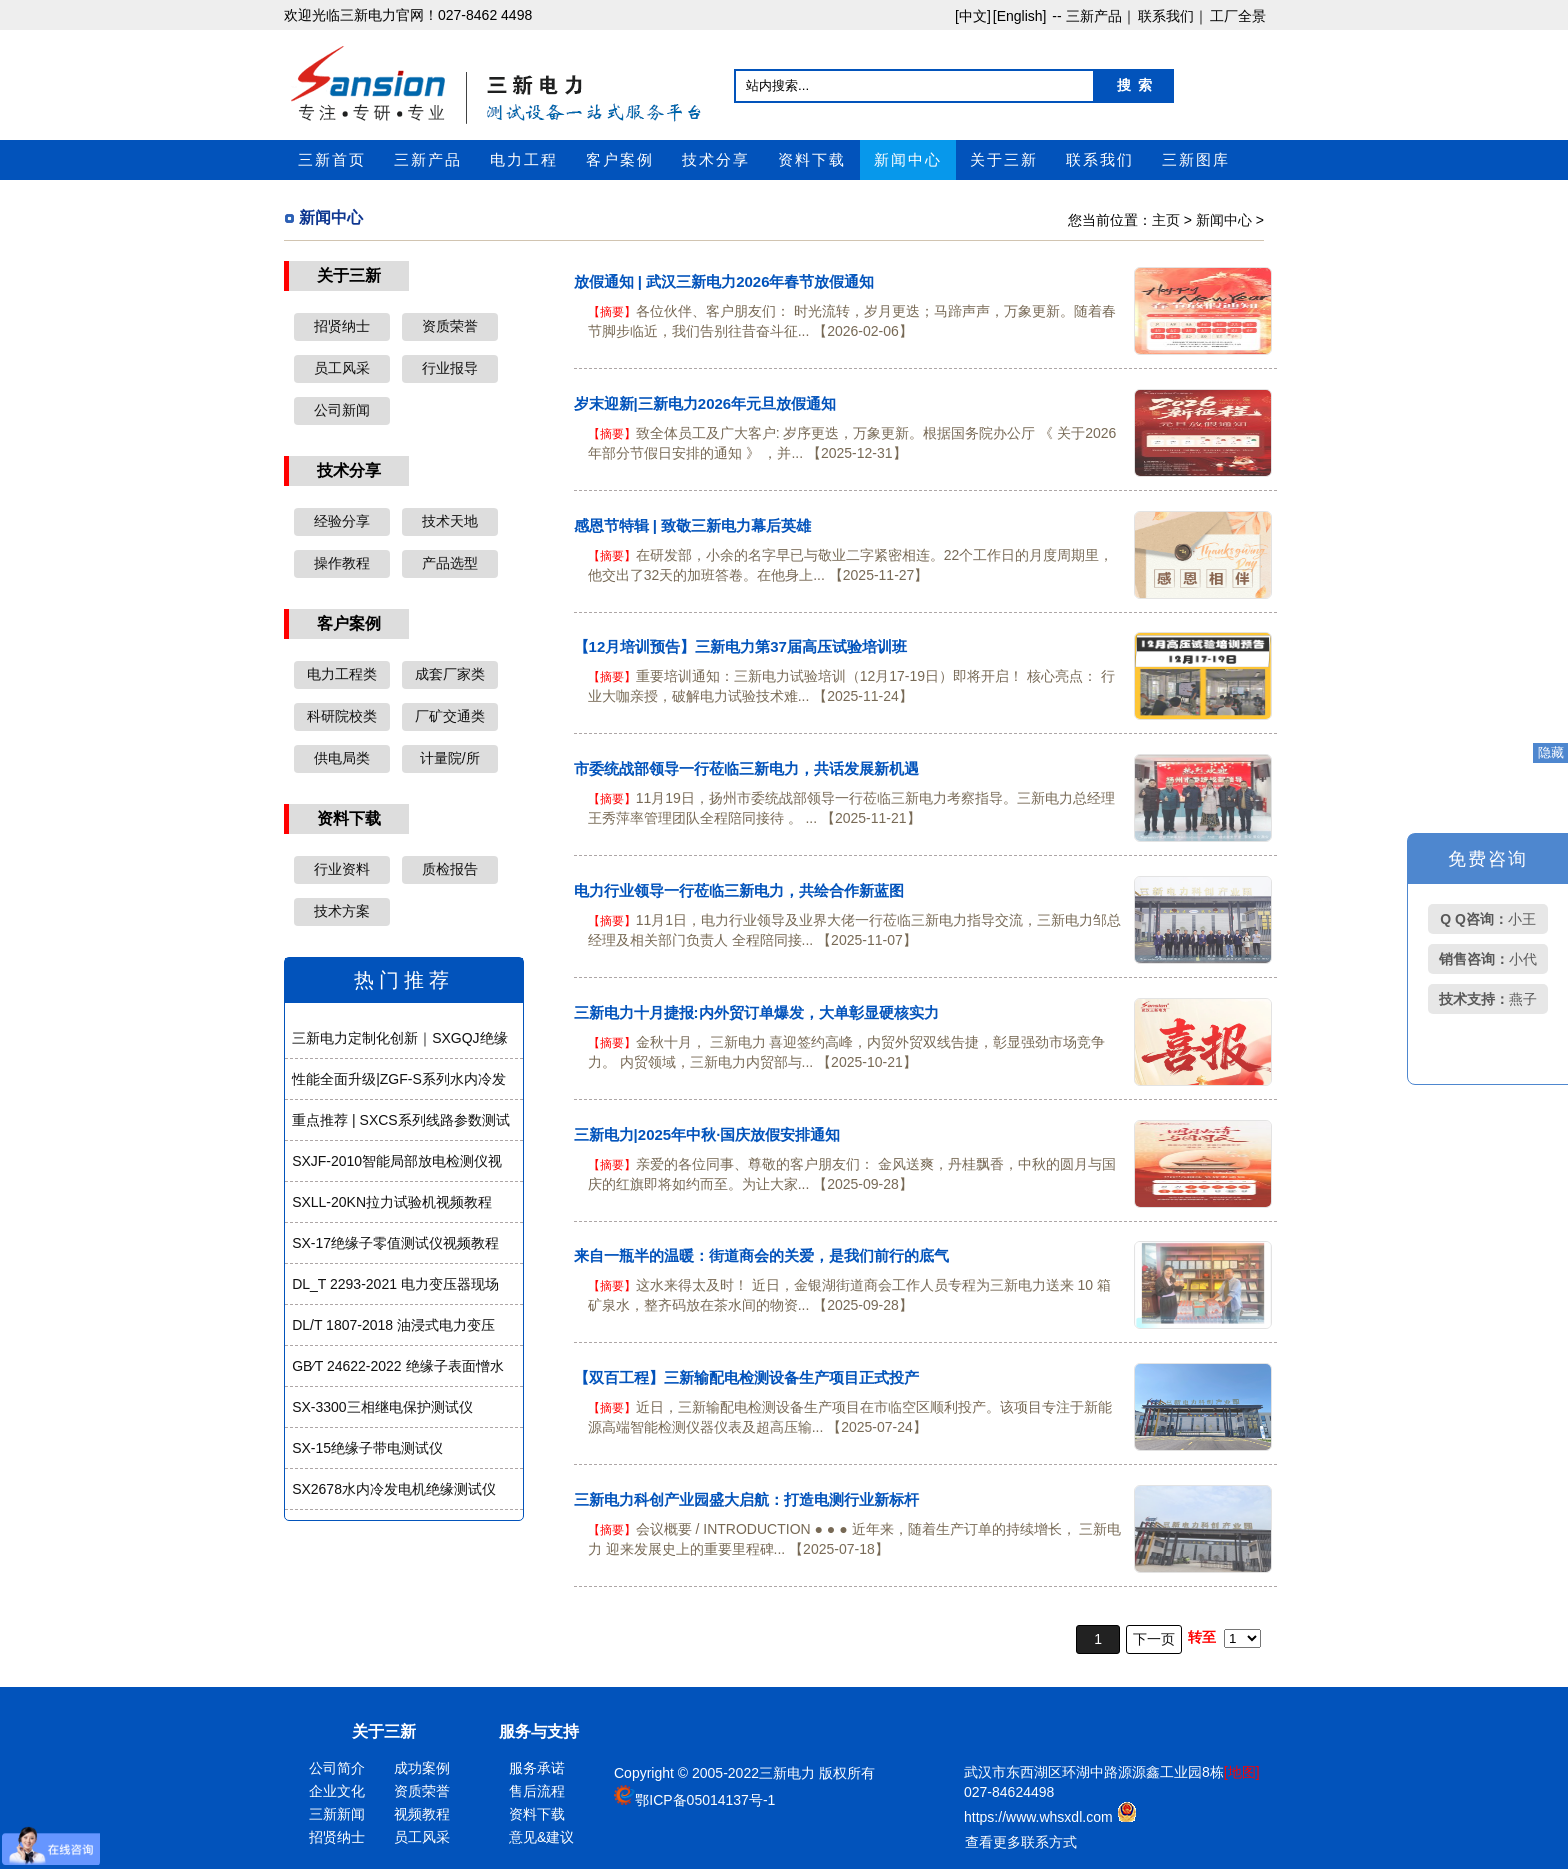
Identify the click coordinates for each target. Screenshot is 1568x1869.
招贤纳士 (342, 326)
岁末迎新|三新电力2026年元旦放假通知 (705, 403)
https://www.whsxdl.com (1040, 1817)
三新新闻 (337, 1814)
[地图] (1242, 1772)
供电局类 (342, 758)
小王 (1488, 919)
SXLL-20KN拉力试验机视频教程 (392, 1202)
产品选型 (450, 563)
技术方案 (342, 911)
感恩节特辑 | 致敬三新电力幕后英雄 (693, 525)
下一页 (1154, 1639)
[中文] (973, 16)
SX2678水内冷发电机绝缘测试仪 (394, 1489)
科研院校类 (342, 716)
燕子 (1488, 999)
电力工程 (524, 160)
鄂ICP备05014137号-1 (705, 1800)
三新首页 (332, 160)
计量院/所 (450, 758)
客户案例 (620, 160)
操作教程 (342, 563)
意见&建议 (541, 1837)
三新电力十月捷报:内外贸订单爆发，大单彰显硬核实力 (756, 1012)
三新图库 (1196, 160)
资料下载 (812, 160)
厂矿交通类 (450, 716)
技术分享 (716, 160)
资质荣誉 (450, 326)
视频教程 (422, 1814)
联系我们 (1100, 160)
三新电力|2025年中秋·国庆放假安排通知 (707, 1134)
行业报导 (450, 368)
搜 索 (1134, 85)
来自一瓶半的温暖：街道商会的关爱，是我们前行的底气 (761, 1255)
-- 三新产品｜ (1091, 16)
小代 (1488, 959)
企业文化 (337, 1791)
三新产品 (428, 160)
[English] (1020, 16)
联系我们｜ (1173, 16)
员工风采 (342, 368)
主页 (1166, 220)
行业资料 (342, 869)
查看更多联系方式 (1021, 1842)
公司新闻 (342, 410)
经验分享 (342, 521)
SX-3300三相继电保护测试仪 (382, 1407)
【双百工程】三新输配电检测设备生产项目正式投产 (746, 1377)
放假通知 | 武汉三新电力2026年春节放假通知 (724, 281)
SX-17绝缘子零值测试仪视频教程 (395, 1243)
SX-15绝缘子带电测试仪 (367, 1448)
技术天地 (450, 521)
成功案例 (422, 1768)
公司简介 (337, 1768)
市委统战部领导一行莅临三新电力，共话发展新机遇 (746, 768)
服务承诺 (537, 1768)
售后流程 (537, 1791)
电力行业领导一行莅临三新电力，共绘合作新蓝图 (739, 890)
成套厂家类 (450, 674)
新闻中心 (908, 160)
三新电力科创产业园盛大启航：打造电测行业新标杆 (746, 1499)
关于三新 (1004, 160)
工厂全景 (1238, 16)
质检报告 (450, 869)
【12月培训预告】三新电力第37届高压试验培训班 (740, 646)
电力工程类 (342, 674)
